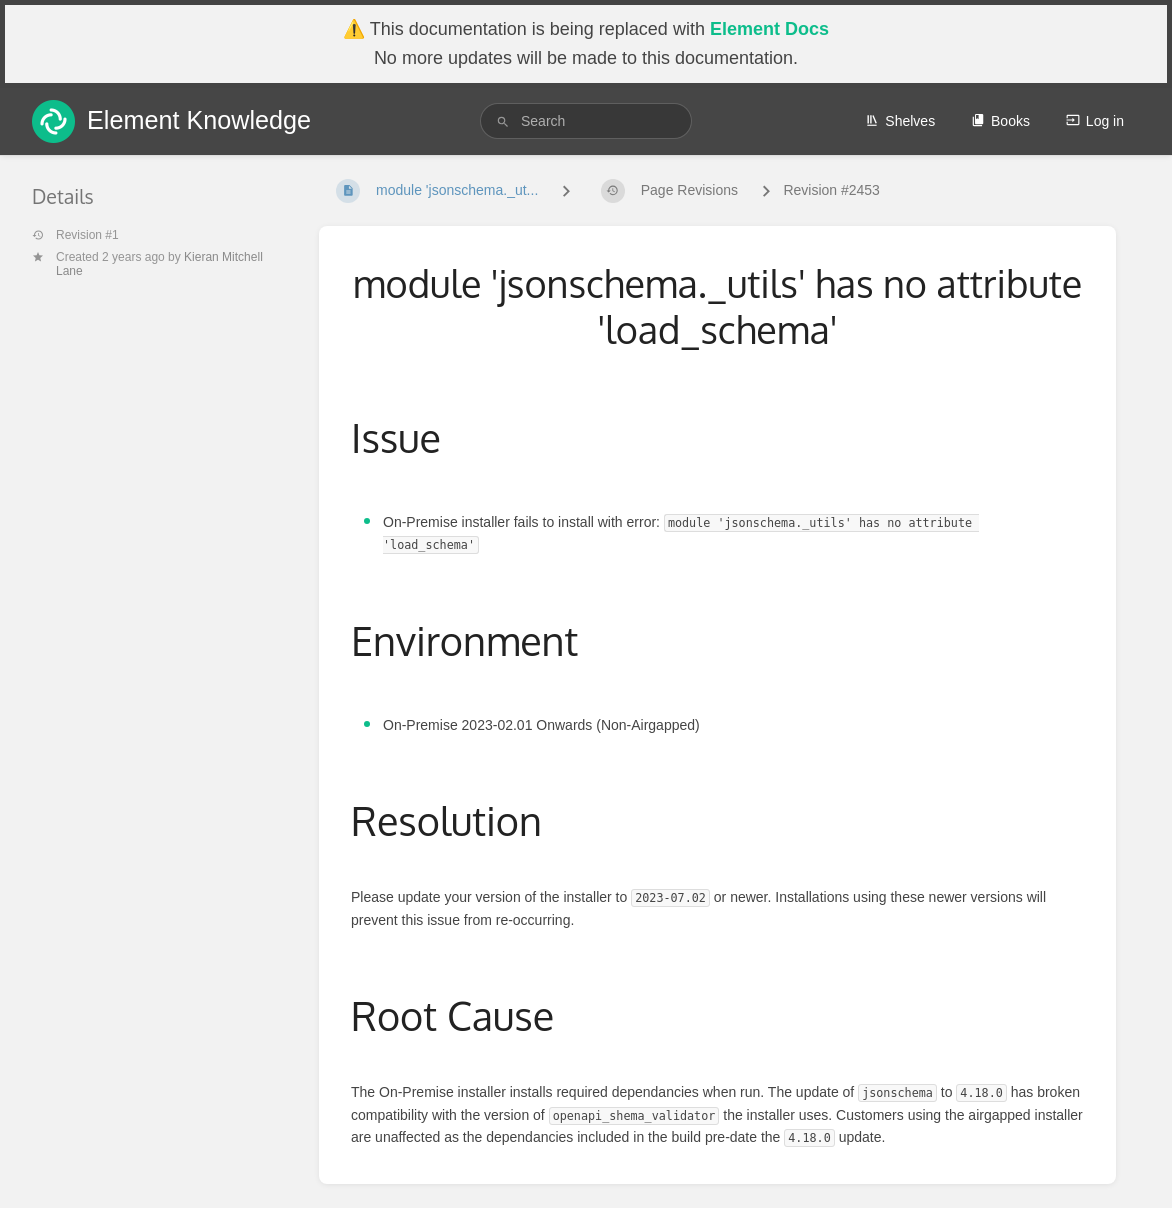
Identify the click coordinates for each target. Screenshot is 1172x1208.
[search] (586, 121)
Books (1000, 121)
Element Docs (769, 29)
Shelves (900, 121)
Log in (1095, 121)
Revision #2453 (831, 190)
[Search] (503, 121)
